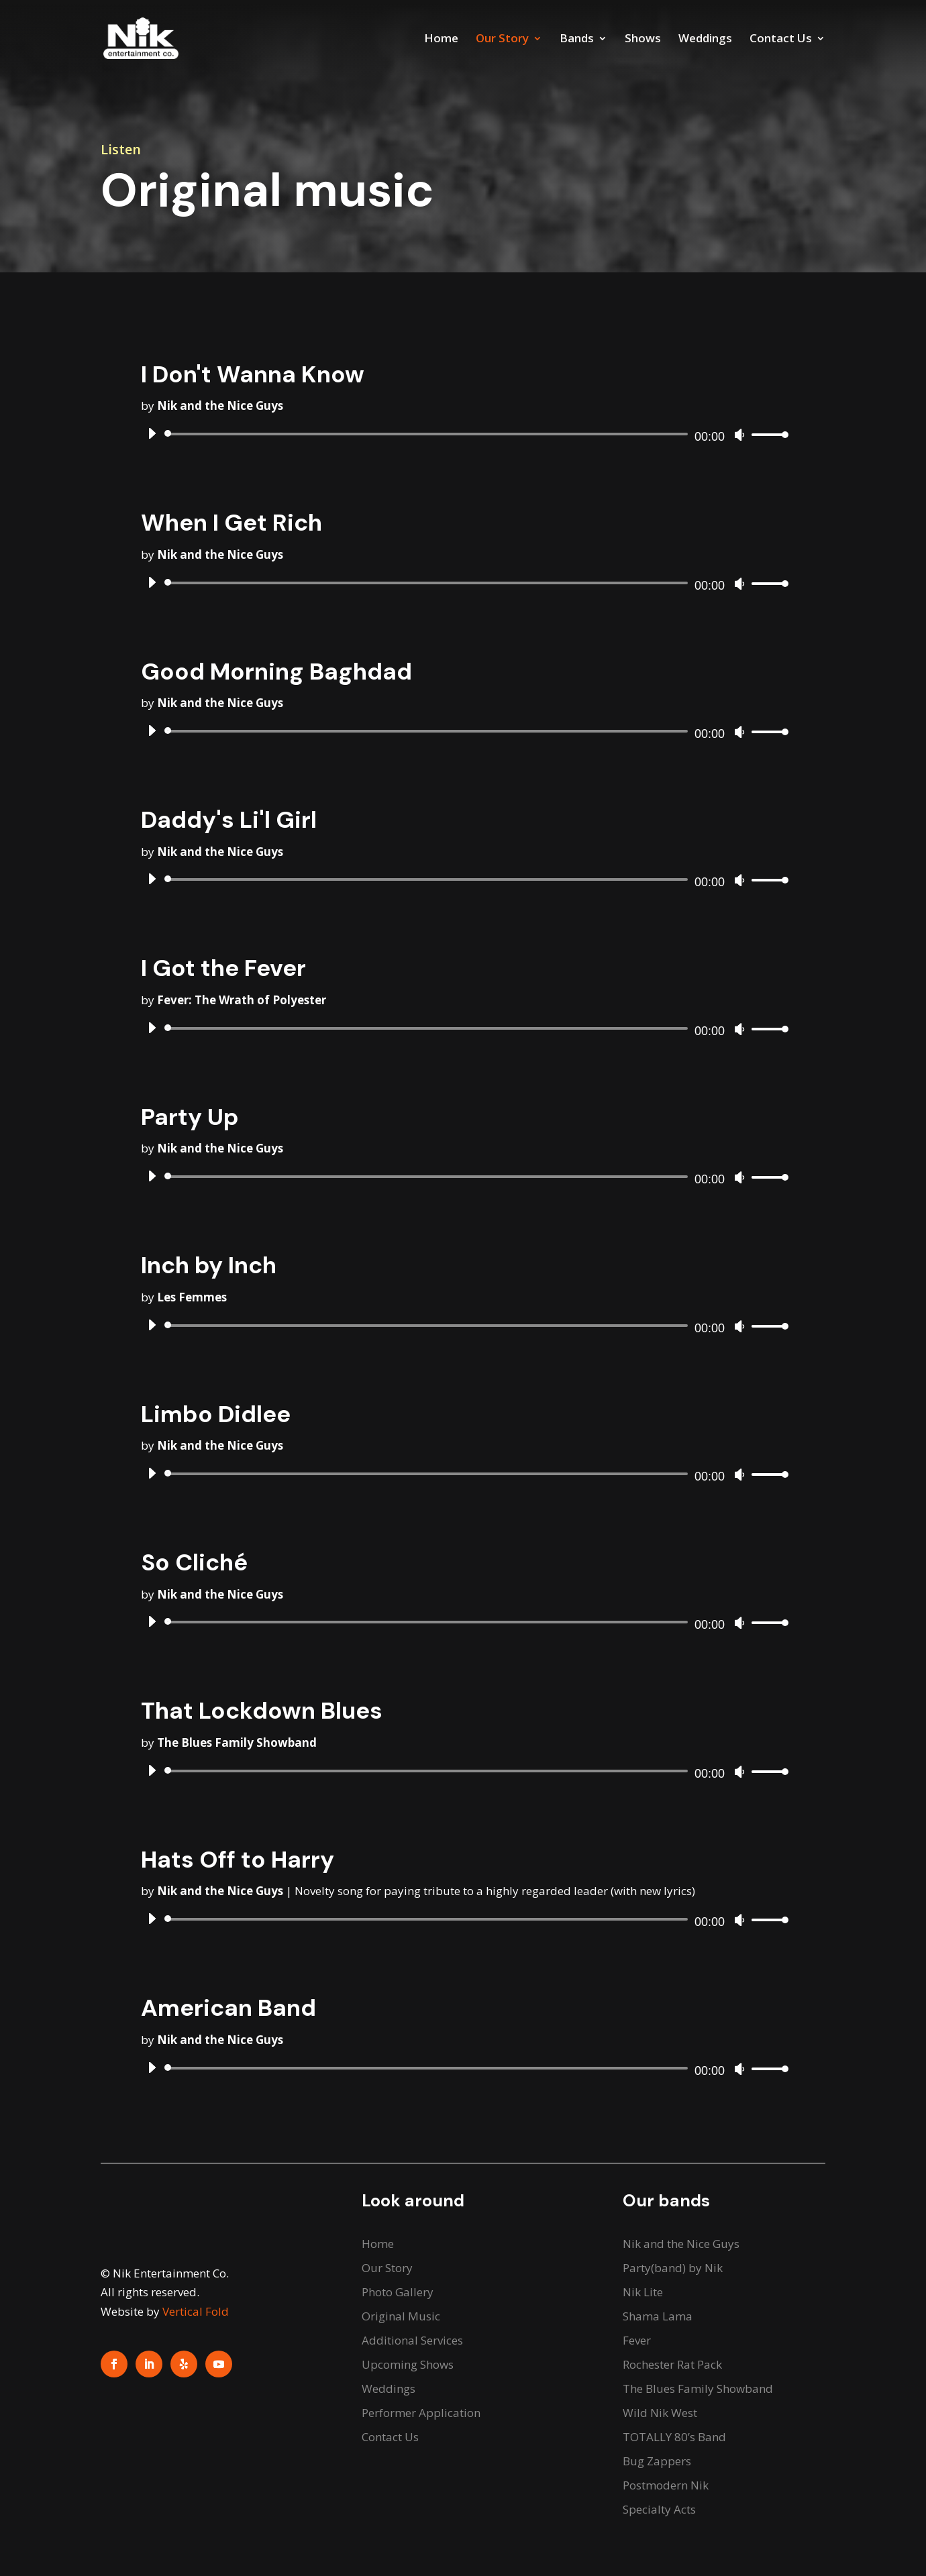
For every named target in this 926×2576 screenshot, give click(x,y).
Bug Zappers (657, 2461)
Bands (577, 40)
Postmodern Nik (666, 2485)
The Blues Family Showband (698, 2388)
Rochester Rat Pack (672, 2364)
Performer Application (421, 2412)
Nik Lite (643, 2292)
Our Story (502, 40)
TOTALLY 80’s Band (674, 2437)
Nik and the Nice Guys (681, 2243)
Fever (637, 2340)
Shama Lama (657, 2316)
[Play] (151, 433)
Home (441, 40)
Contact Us (781, 40)
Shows (643, 40)
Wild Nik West (660, 2412)
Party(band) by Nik (673, 2267)
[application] (463, 434)
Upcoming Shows (408, 2364)
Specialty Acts (659, 2509)
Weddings (705, 40)
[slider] (428, 434)
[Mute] (739, 435)
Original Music (401, 2316)
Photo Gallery (397, 2292)
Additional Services (412, 2340)
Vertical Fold (195, 2311)
